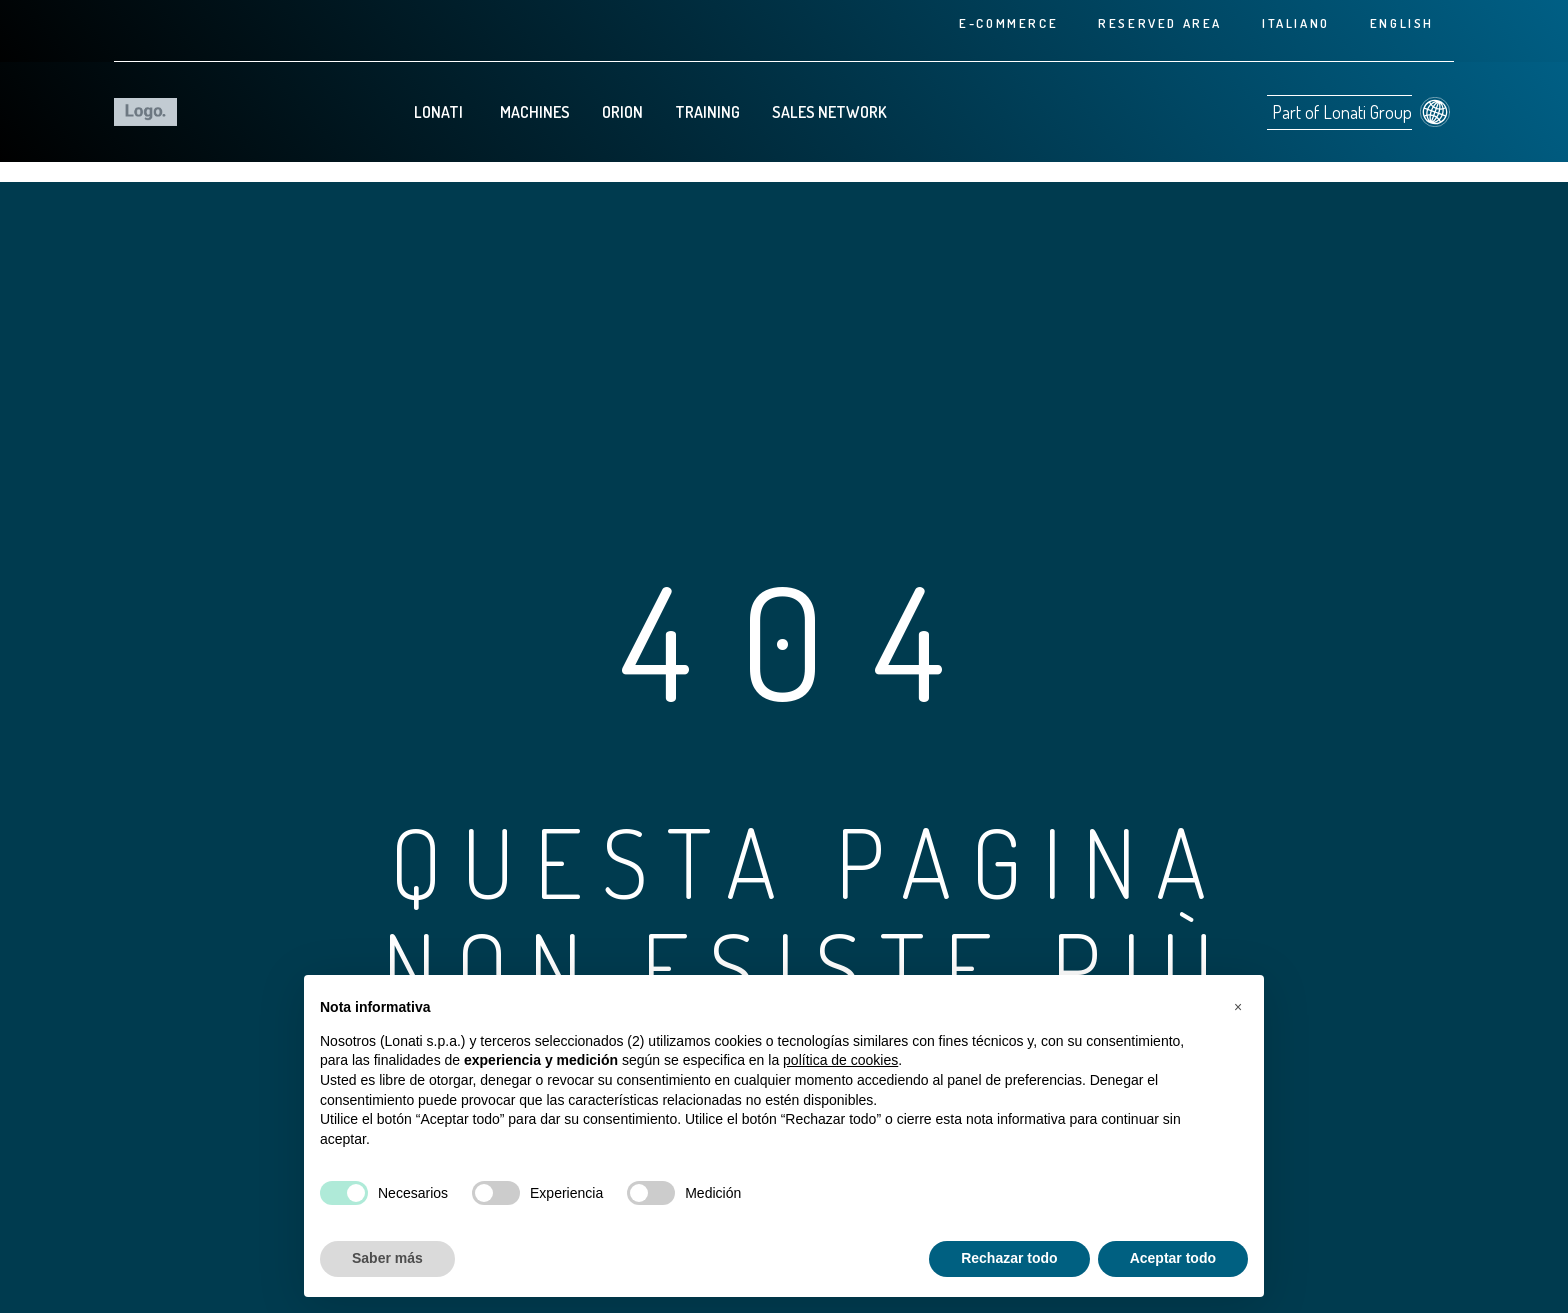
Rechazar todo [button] (1009, 1258)
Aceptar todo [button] (1173, 1258)
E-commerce (1008, 23)
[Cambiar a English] (1402, 23)
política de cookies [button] (840, 1060)
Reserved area (1160, 23)
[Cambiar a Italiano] (1296, 23)
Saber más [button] (387, 1258)
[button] (1238, 1007)
